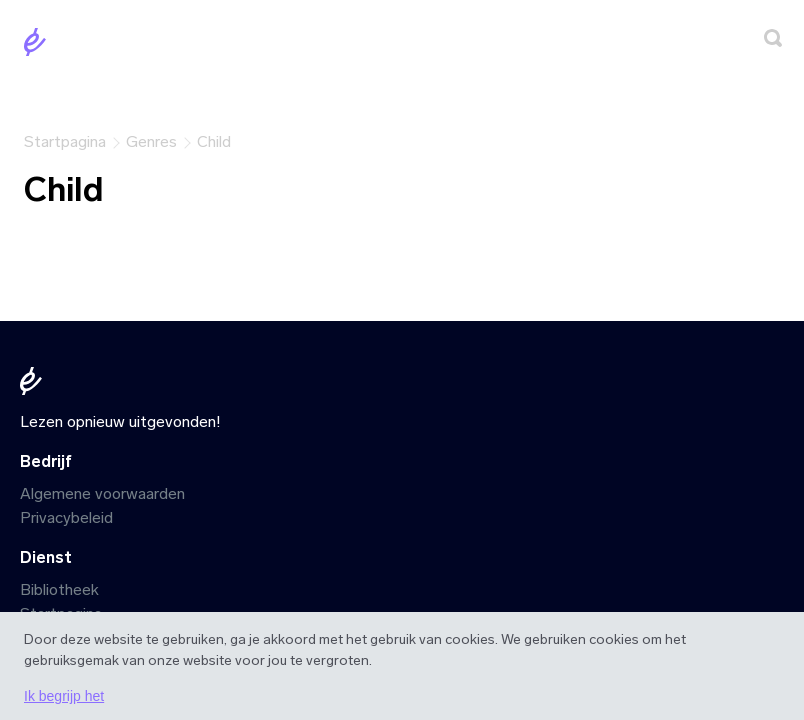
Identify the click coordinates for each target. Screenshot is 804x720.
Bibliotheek (59, 589)
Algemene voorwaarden (102, 493)
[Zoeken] (773, 41)
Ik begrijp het (64, 696)
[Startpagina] (39, 45)
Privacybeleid (66, 517)
